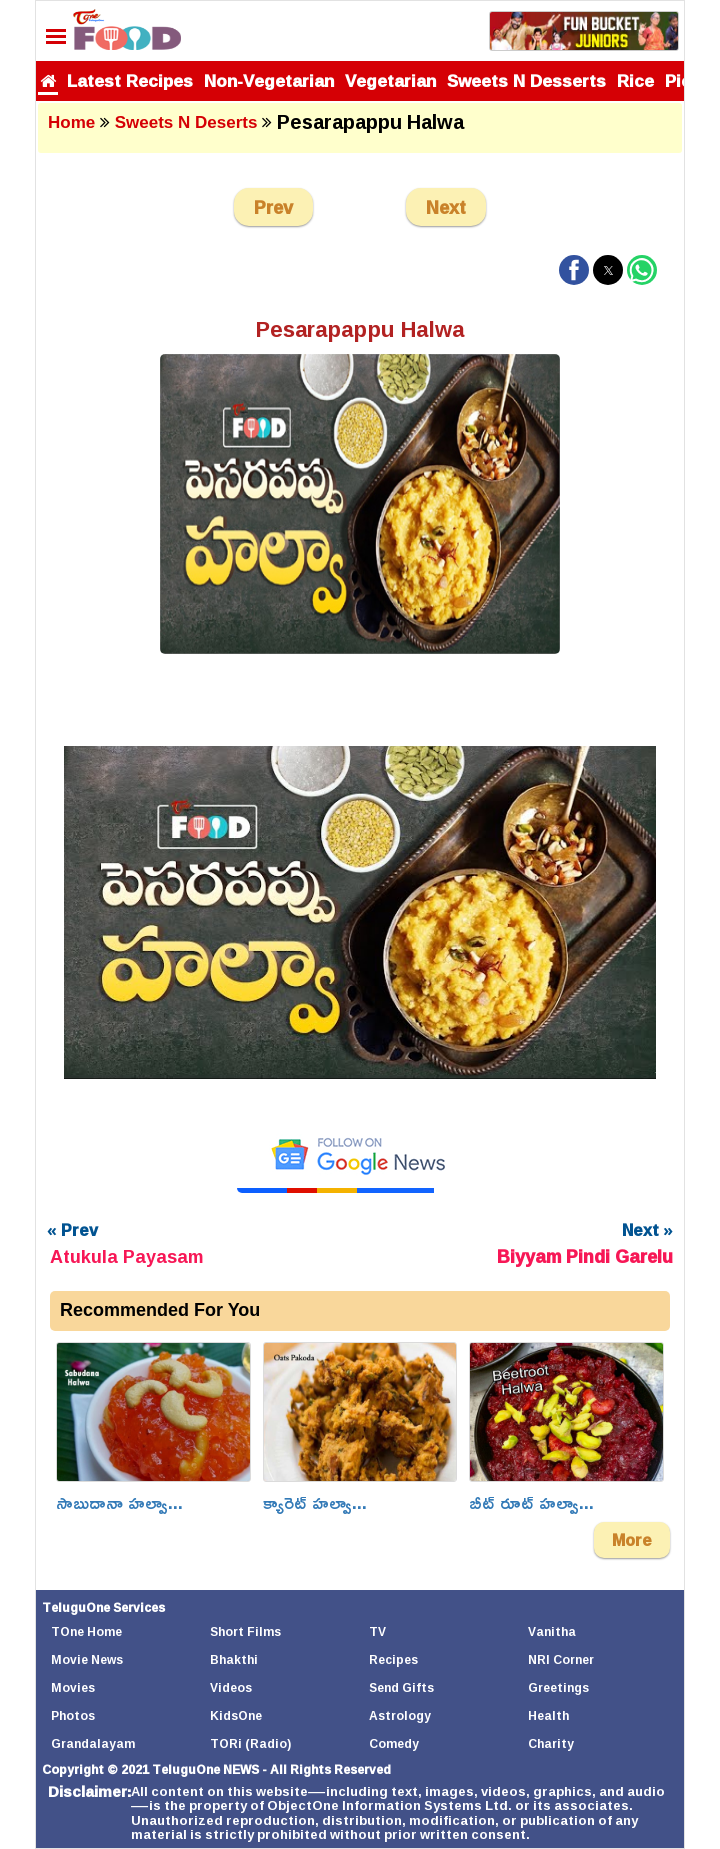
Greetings (558, 1687)
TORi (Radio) (250, 1743)
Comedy (394, 1743)
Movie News (87, 1659)
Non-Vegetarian (269, 80)
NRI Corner (561, 1659)
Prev (273, 207)
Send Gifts (401, 1687)
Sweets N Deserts (186, 122)
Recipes (393, 1659)
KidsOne (236, 1715)
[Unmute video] (360, 912)
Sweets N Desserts (526, 80)
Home (71, 122)
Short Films (245, 1631)
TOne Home (86, 1631)
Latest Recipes (130, 80)
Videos (231, 1687)
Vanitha (552, 1631)
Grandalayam (93, 1743)
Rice (635, 80)
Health (548, 1715)
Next (446, 207)
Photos (73, 1715)
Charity (551, 1743)
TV (377, 1631)
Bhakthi (234, 1659)
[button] (574, 270)
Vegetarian (390, 80)
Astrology (400, 1715)
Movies (73, 1687)
